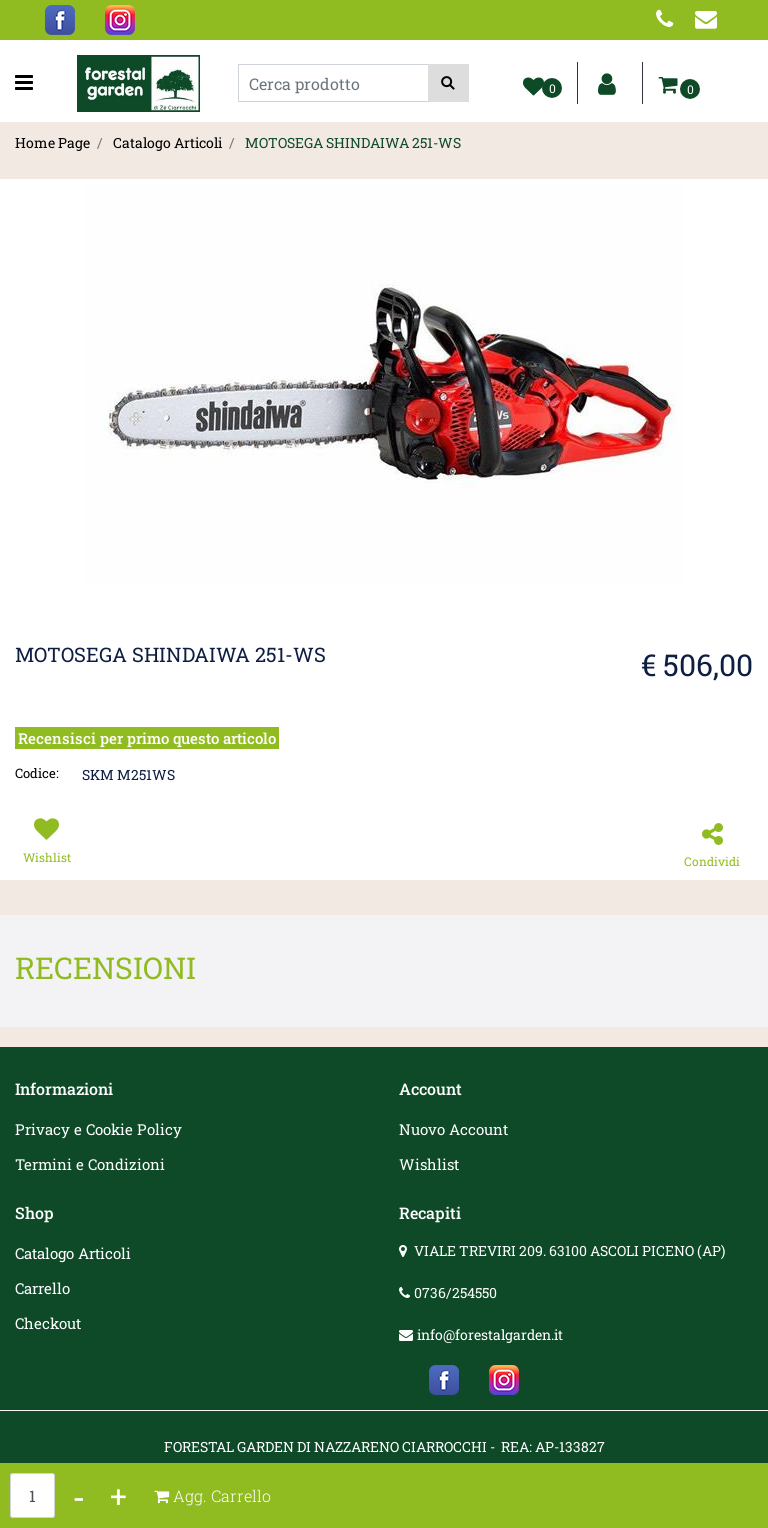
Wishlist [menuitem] (429, 1164)
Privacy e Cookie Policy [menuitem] (98, 1129)
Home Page (52, 142)
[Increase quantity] (118, 1495)
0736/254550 (455, 1292)
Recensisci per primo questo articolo (147, 738)
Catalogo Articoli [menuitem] (73, 1253)
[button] (448, 83)
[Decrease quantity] (79, 1495)
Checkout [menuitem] (48, 1323)
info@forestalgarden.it (490, 1334)
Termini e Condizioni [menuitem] (90, 1164)
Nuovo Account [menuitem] (453, 1129)
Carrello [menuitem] (42, 1288)
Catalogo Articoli (167, 142)
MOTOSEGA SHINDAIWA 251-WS (353, 142)
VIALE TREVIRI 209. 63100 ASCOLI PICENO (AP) (569, 1250)
